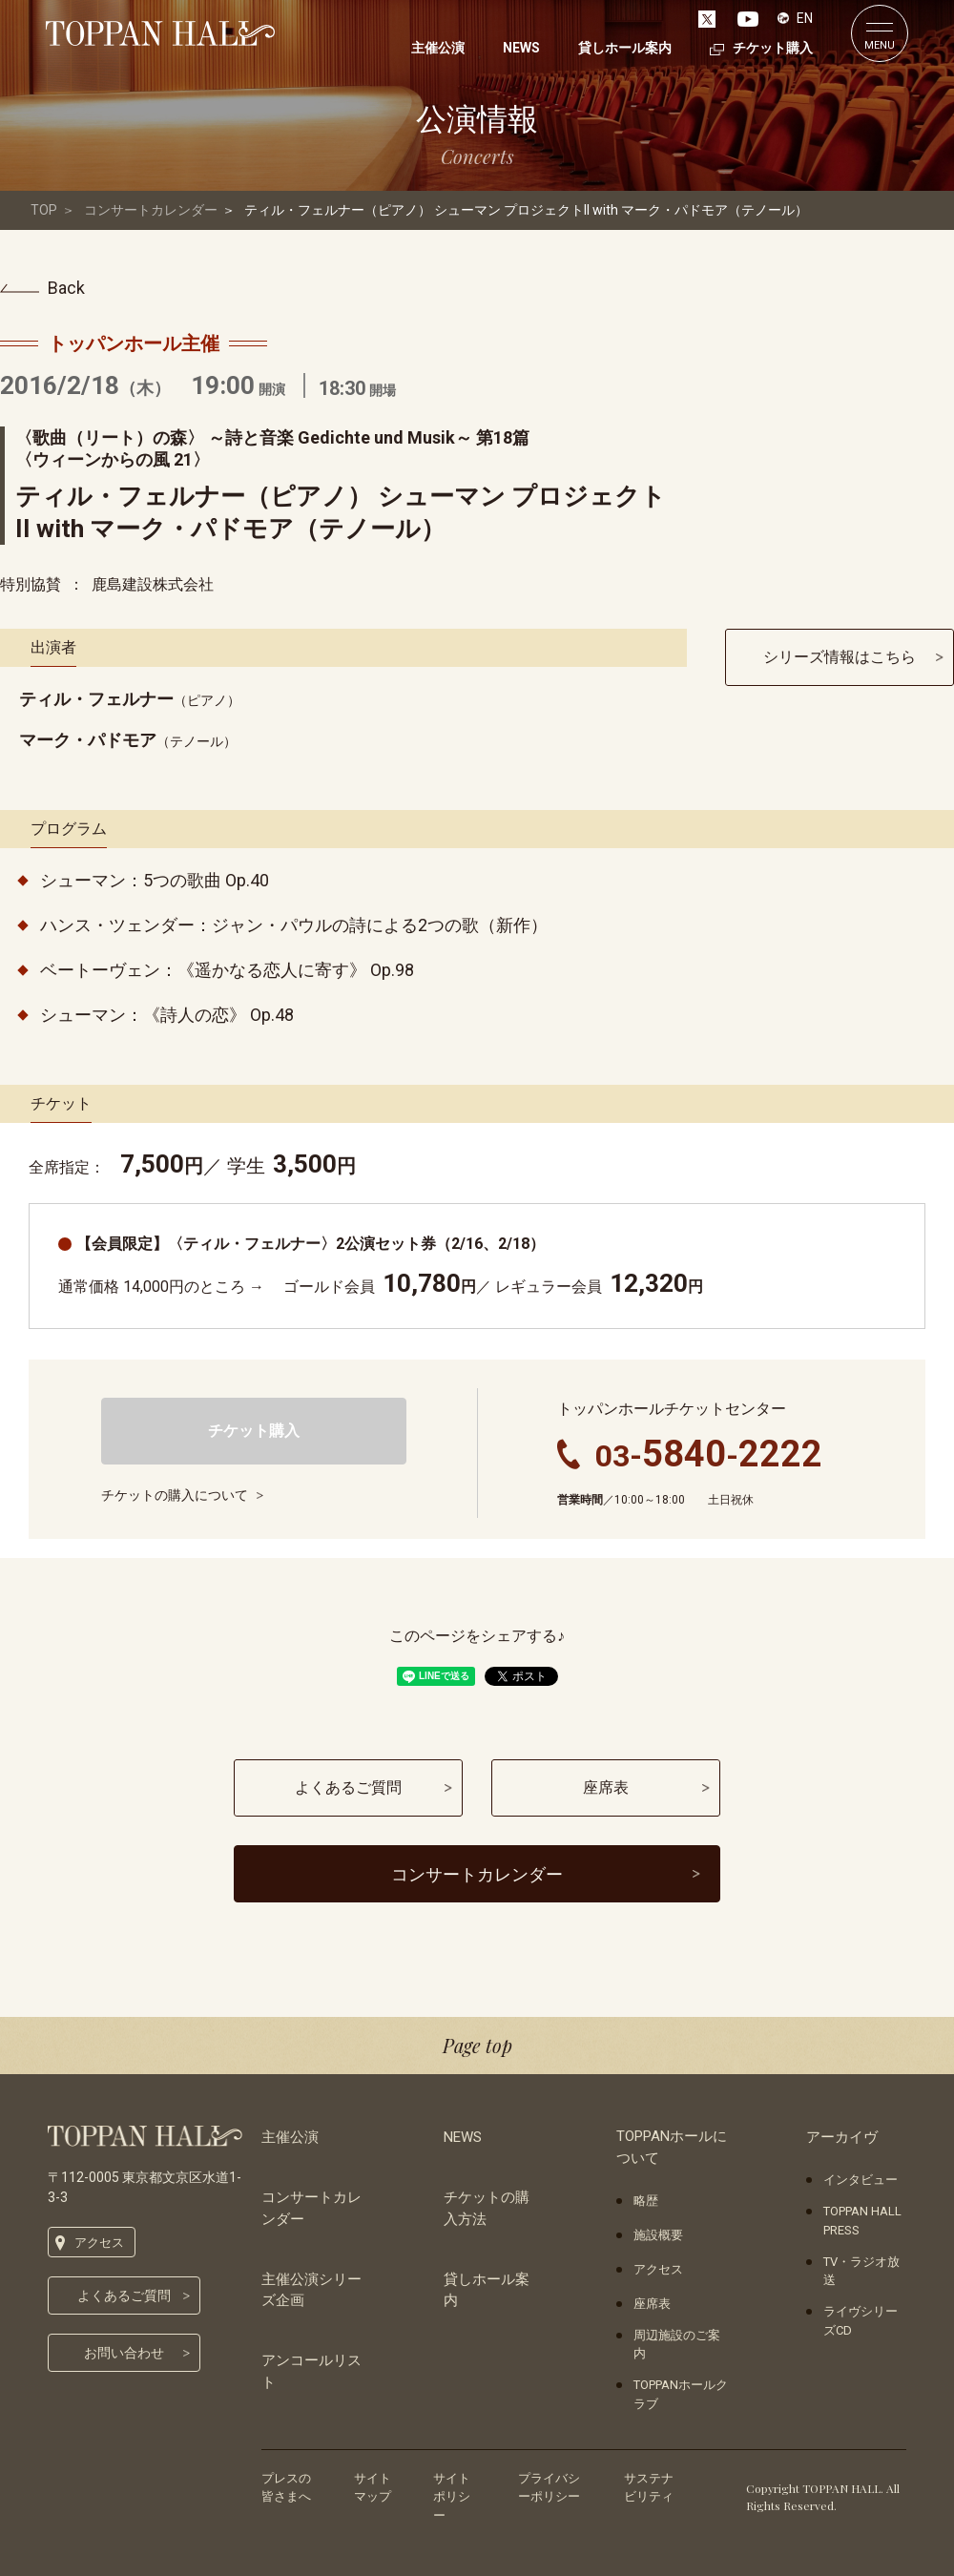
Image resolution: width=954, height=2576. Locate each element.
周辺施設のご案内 (676, 2344)
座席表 (652, 2303)
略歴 (645, 2200)
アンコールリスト (311, 2371)
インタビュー (860, 2179)
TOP (44, 210)
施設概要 (658, 2235)
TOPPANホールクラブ (680, 2394)
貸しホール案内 (486, 2290)
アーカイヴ (842, 2137)
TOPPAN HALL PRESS (862, 2220)
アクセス (99, 2242)
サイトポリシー (451, 2497)
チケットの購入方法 (486, 2208)
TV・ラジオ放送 (861, 2271)
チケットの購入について (174, 1495)
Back (66, 288)
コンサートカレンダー (151, 210)
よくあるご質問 (124, 2295)
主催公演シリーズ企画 (311, 2290)
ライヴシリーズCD (860, 2320)
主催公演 (290, 2137)
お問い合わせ (124, 2352)
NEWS (463, 2137)
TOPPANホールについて (671, 2147)
